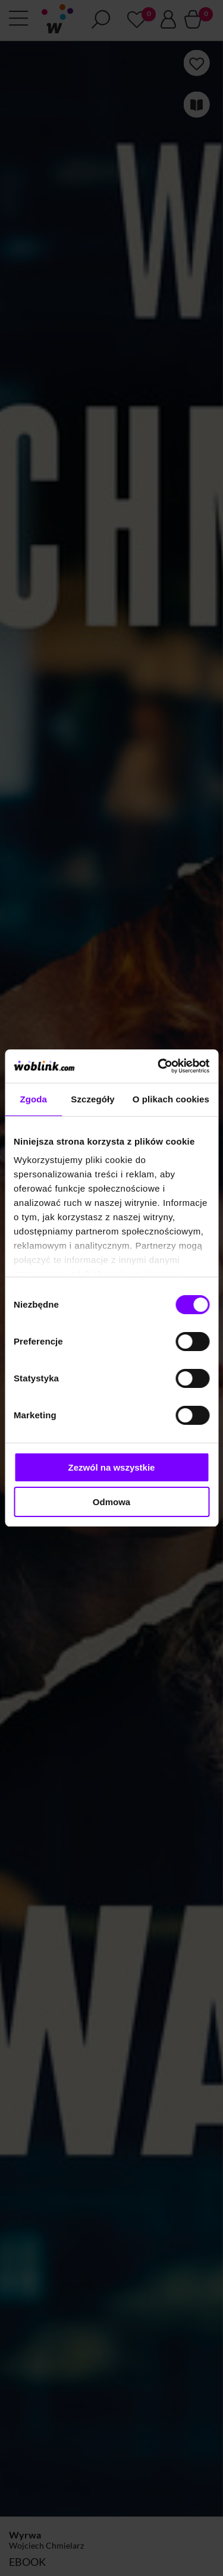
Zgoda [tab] (33, 1099)
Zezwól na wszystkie (111, 1467)
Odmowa (111, 1502)
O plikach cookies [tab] (171, 1099)
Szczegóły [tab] (92, 1099)
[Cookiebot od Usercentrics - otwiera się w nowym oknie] (158, 1066)
